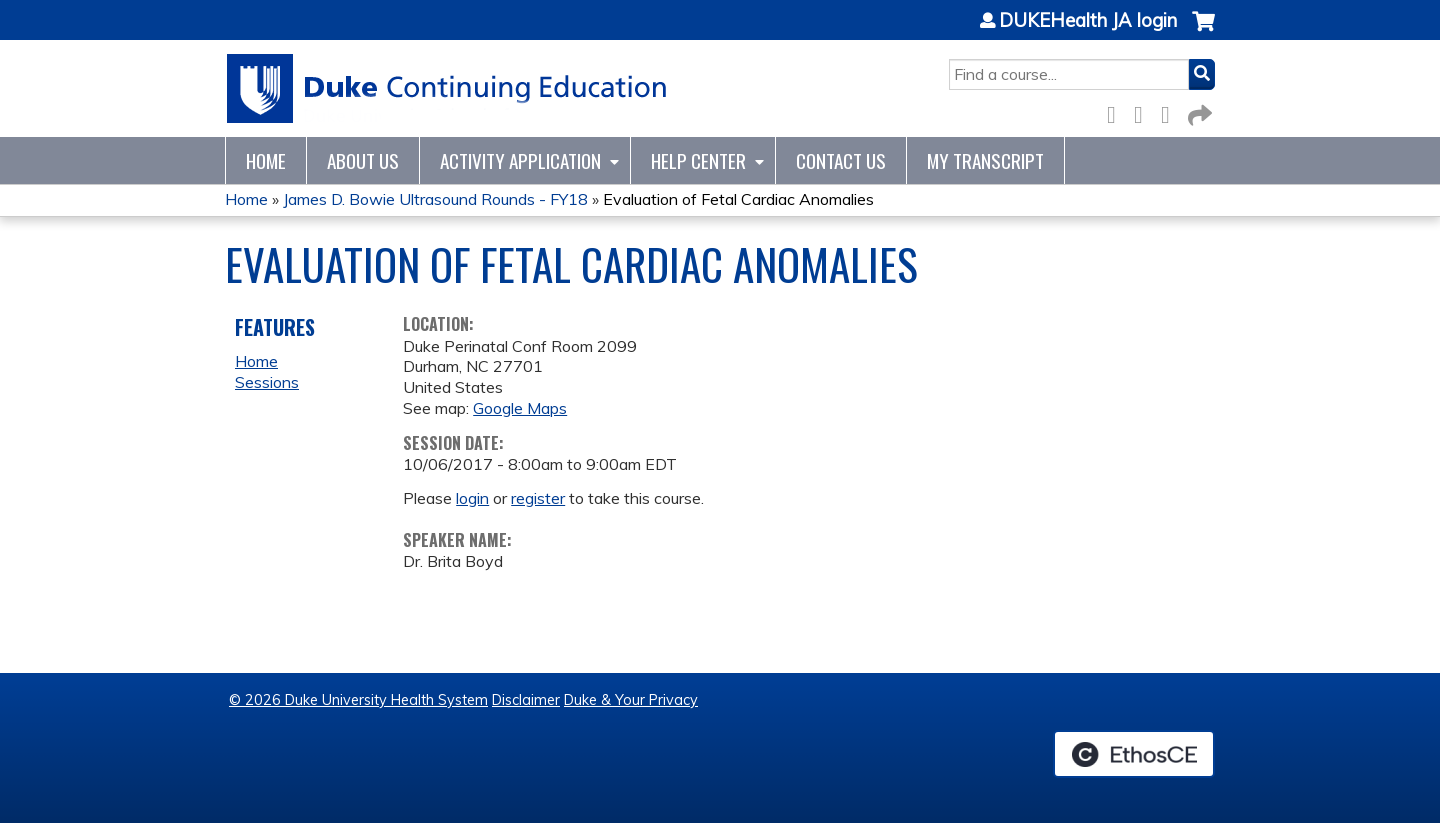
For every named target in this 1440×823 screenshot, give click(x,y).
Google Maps (520, 408)
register (538, 498)
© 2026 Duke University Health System (358, 700)
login (472, 498)
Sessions (267, 382)
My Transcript (985, 160)
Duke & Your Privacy (631, 700)
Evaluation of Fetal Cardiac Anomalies (738, 199)
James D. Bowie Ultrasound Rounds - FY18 (435, 199)
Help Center (698, 160)
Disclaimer (526, 700)
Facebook (1117, 111)
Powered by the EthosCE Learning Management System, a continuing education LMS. (1134, 754)
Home (266, 160)
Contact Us (841, 160)
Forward (1198, 111)
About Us (363, 160)
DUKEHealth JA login (1088, 21)
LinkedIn (1171, 111)
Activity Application (520, 160)
